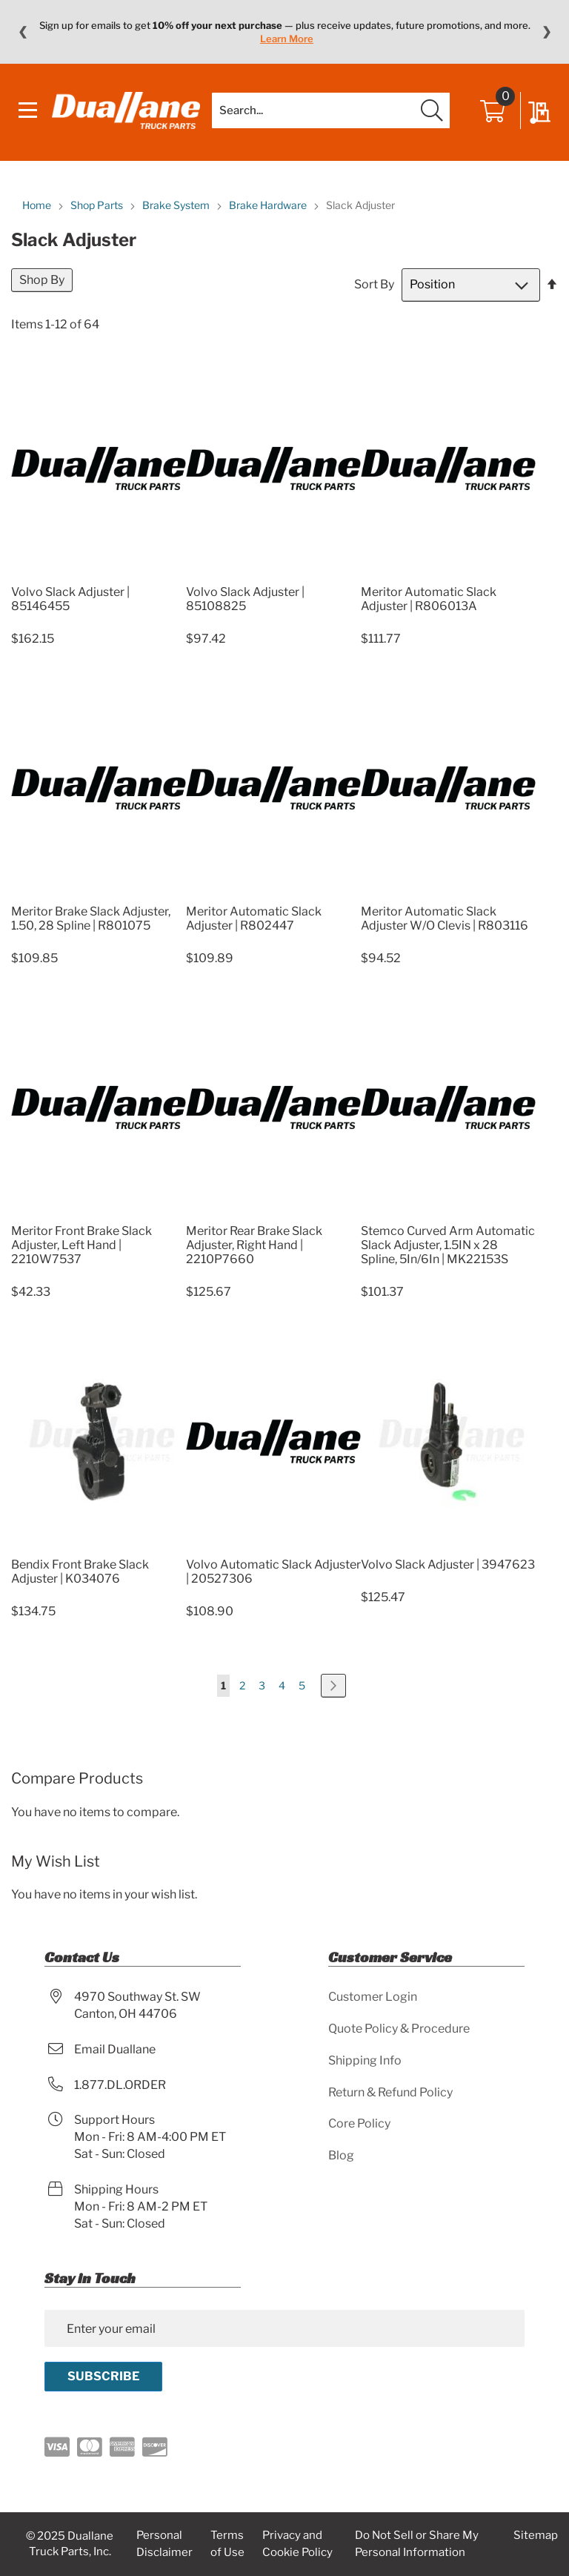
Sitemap (535, 2535)
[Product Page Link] (98, 574)
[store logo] (126, 110)
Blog (341, 2155)
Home (37, 205)
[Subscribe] (103, 2376)
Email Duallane (115, 2049)
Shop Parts (97, 205)
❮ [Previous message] (22, 32)
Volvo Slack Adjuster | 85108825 (245, 599)
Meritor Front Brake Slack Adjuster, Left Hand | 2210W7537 (81, 1245)
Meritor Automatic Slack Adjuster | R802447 (254, 918)
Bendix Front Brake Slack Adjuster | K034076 (80, 1571)
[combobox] (330, 110)
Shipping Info (365, 2060)
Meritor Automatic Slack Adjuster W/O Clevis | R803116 (444, 918)
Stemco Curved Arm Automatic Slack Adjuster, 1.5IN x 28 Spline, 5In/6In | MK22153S (448, 1245)
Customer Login (372, 1997)
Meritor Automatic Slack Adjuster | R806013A (428, 599)
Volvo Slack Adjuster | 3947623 (448, 1564)
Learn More (286, 38)
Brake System (177, 205)
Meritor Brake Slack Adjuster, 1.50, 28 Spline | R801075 (90, 918)
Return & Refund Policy (390, 2092)
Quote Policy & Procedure (399, 2029)
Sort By (374, 284)
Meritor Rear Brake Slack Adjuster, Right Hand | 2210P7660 (254, 1245)
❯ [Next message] (546, 32)
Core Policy (359, 2123)
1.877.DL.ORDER (120, 2085)
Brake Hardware (269, 205)
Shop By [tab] (41, 280)
